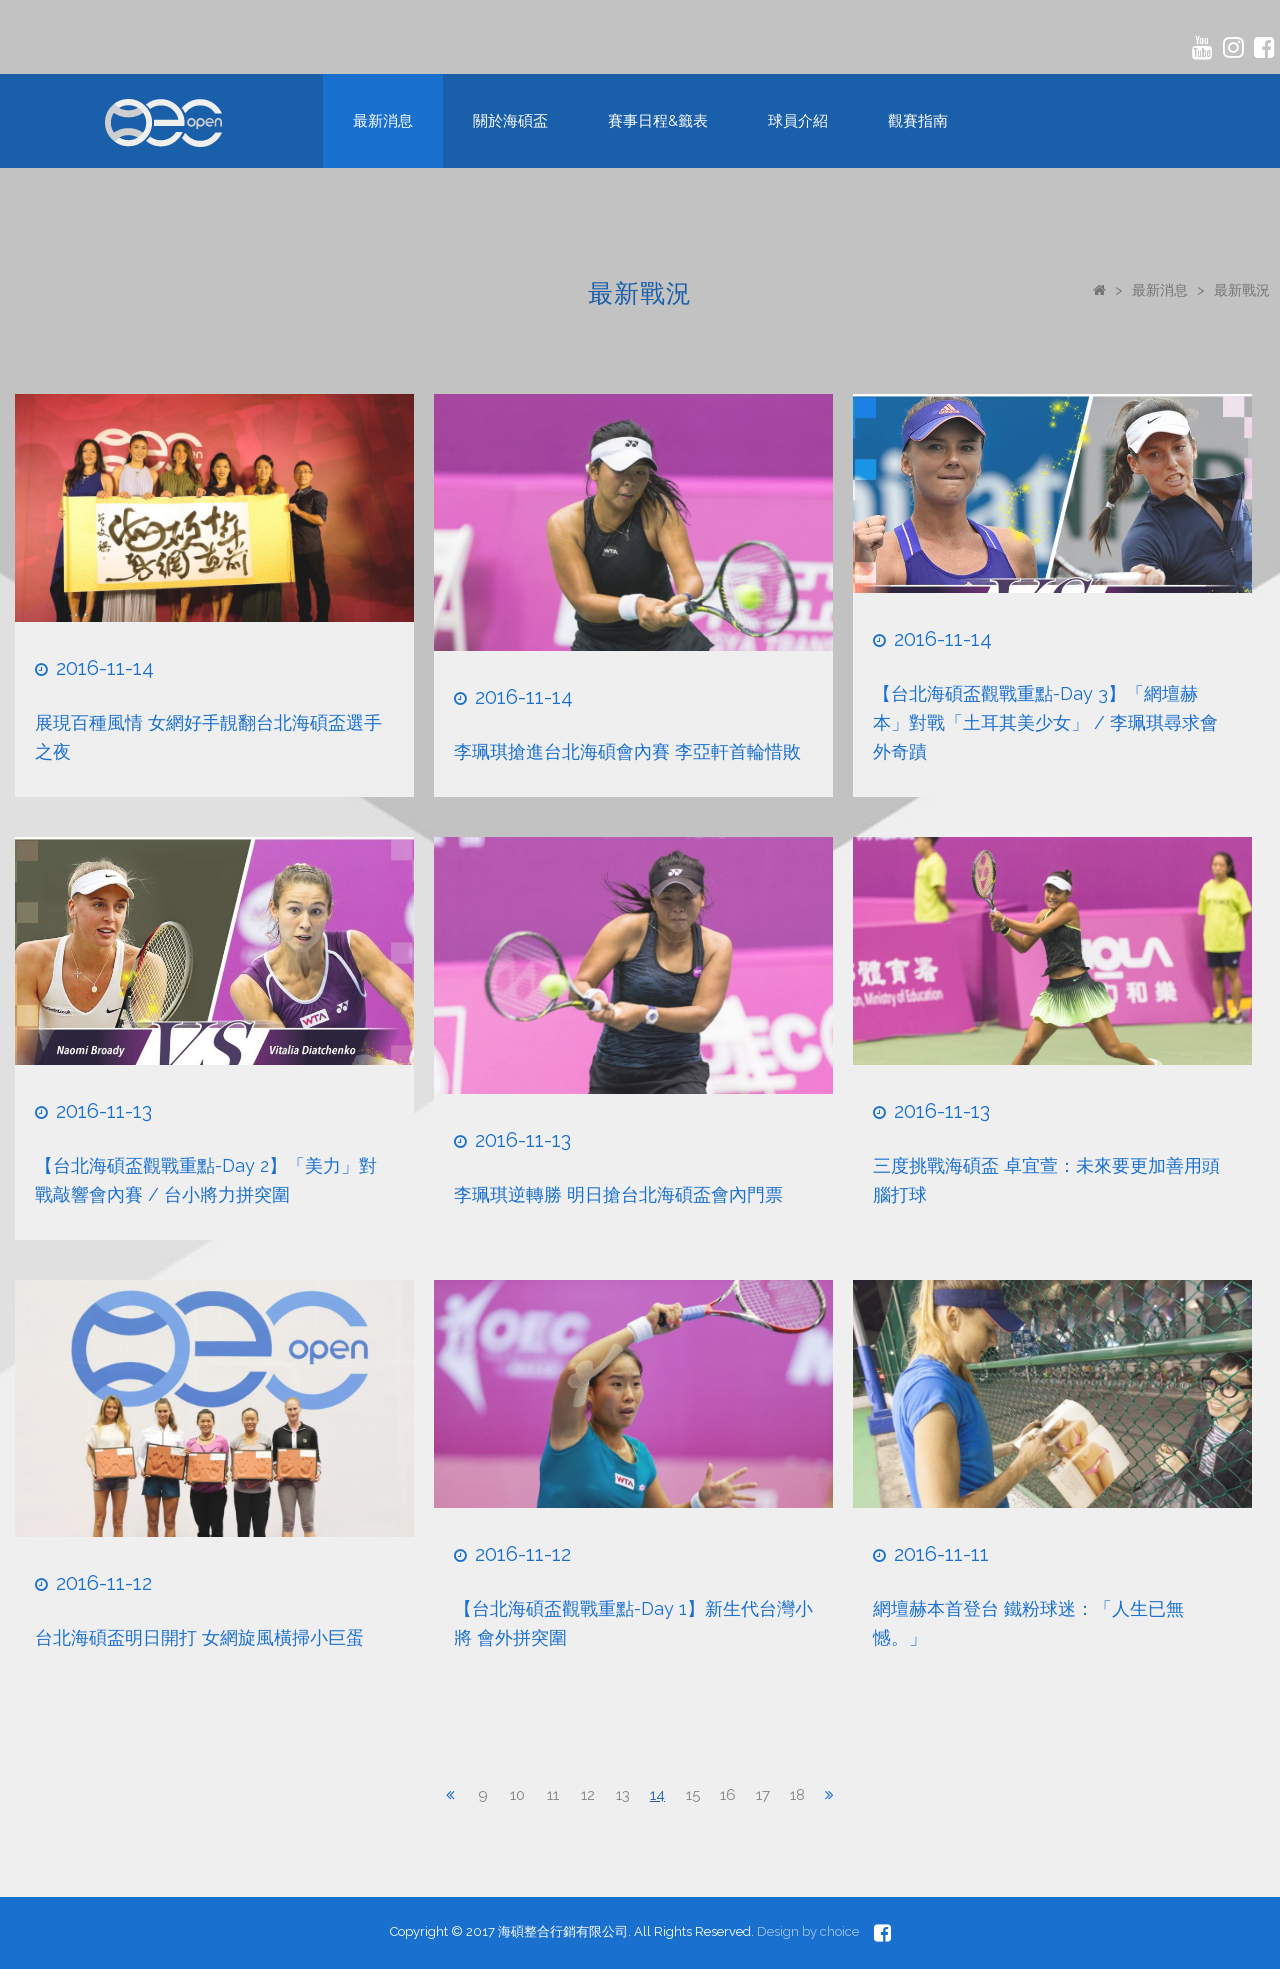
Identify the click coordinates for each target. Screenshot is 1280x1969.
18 (797, 1795)
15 (693, 1795)
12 (588, 1795)
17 (763, 1795)
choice (839, 1931)
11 (553, 1795)
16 (727, 1795)
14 (657, 1795)
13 (623, 1795)
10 (517, 1795)
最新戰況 (1242, 290)
